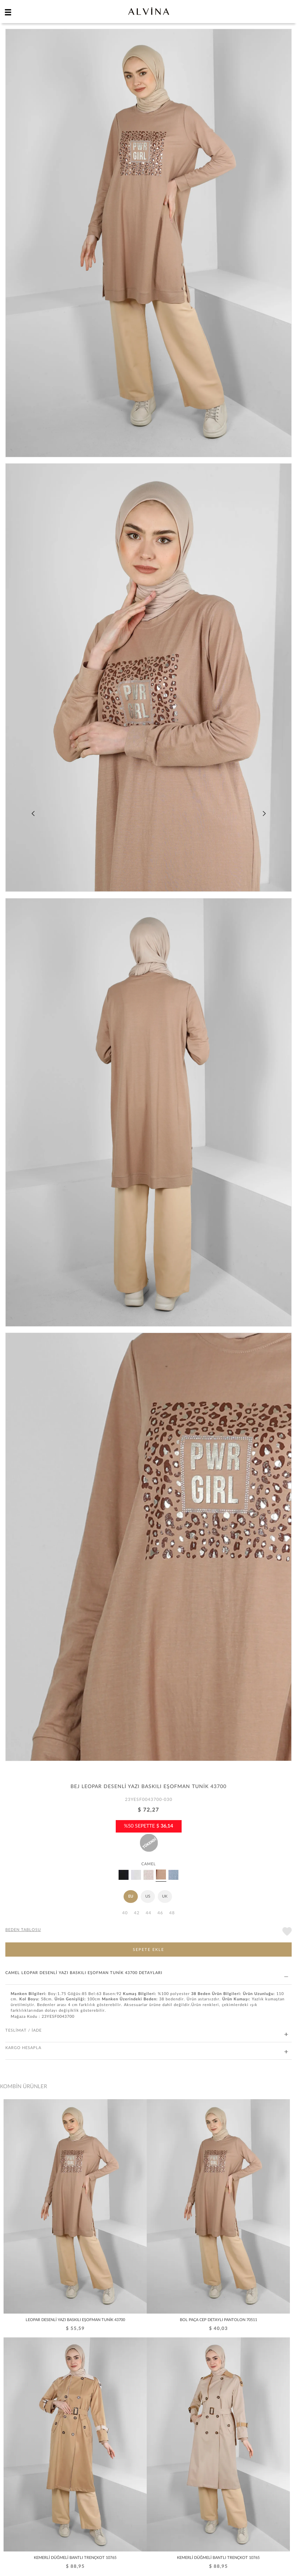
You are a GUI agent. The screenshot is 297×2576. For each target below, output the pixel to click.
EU (130, 1896)
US (147, 1896)
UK (164, 1896)
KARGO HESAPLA (146, 2048)
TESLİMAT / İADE (146, 2030)
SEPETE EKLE (148, 1950)
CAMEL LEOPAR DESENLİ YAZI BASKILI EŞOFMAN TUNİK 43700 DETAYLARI (146, 1973)
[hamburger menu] (8, 12)
